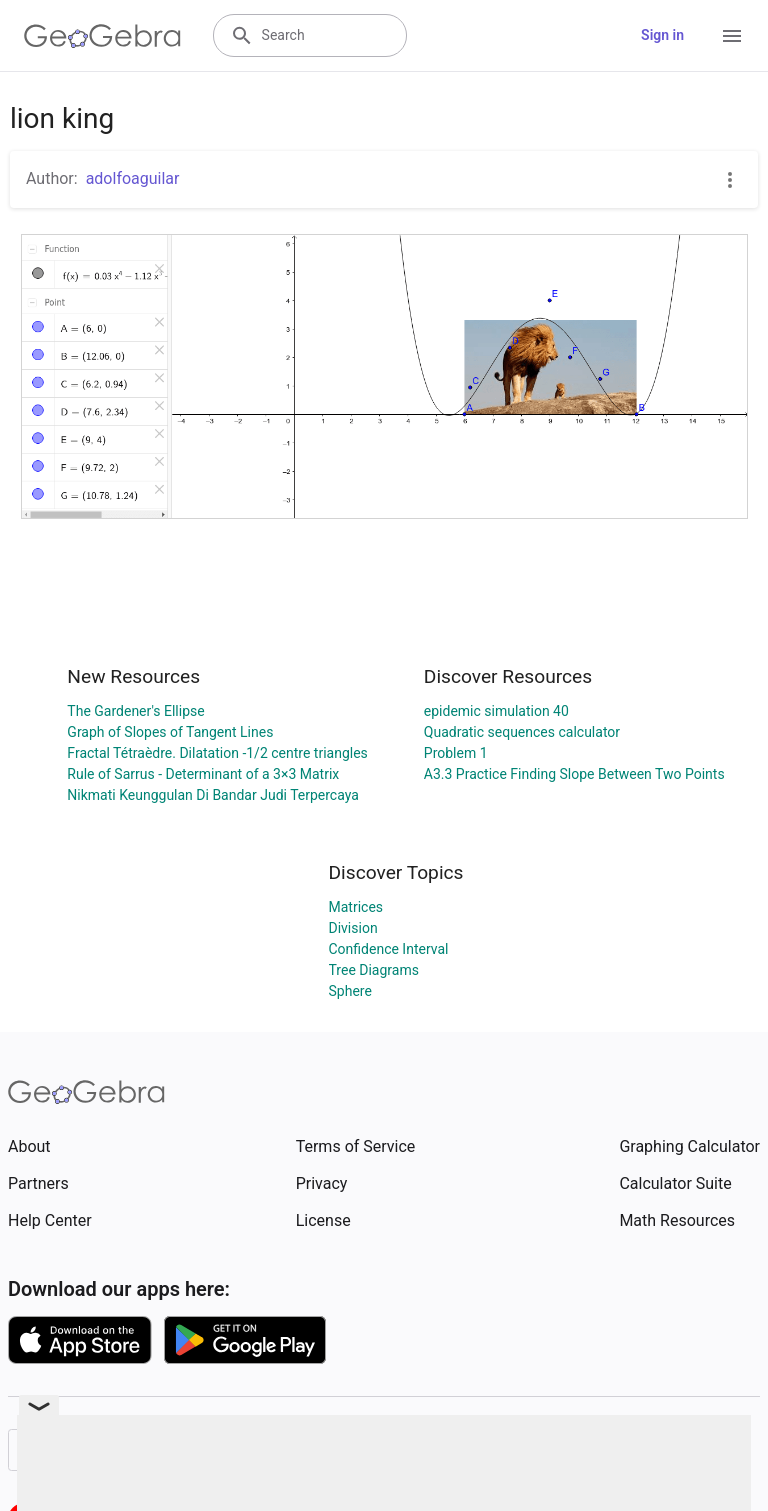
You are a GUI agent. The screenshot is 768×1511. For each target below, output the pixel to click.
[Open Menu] (732, 36)
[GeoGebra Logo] (102, 36)
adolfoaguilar (133, 178)
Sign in (662, 35)
